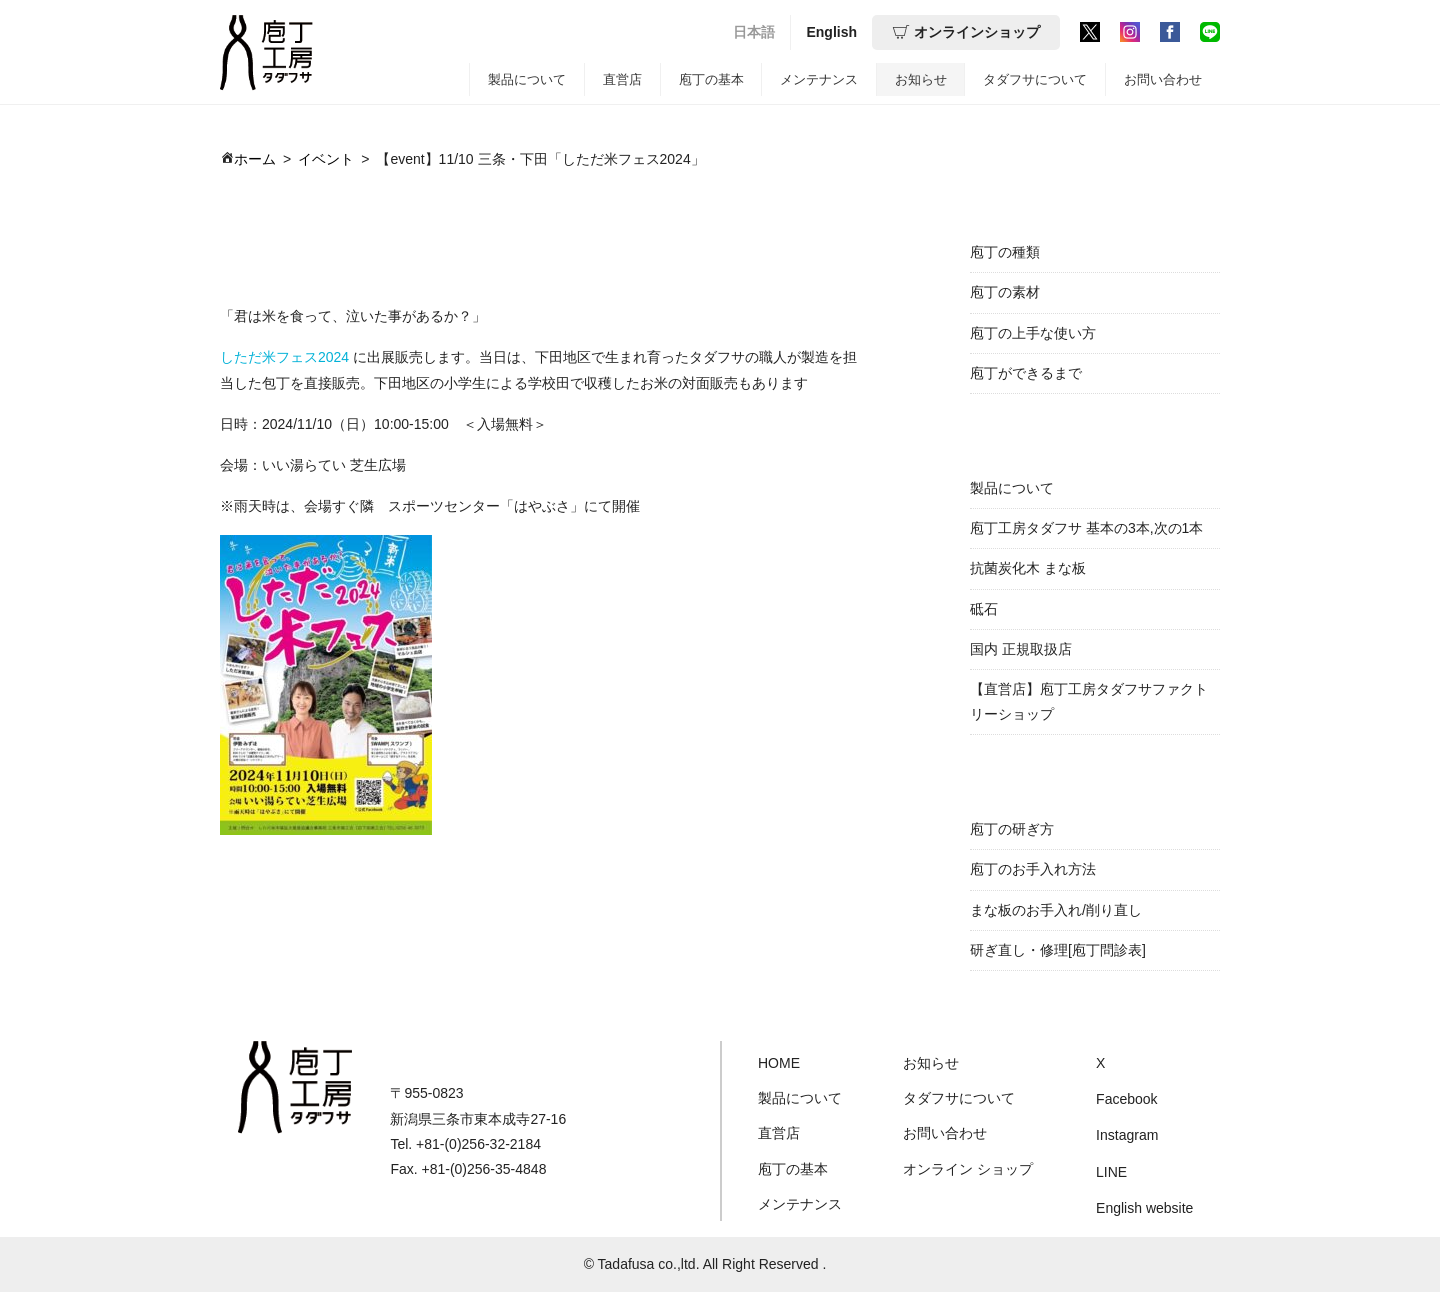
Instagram (1127, 1135)
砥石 (984, 609)
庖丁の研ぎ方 (1012, 829)
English (831, 32)
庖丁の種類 (1005, 252)
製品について (527, 79)
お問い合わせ (1163, 79)
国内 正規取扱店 (1021, 649)
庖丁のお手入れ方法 (1033, 869)
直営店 (622, 79)
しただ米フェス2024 (284, 357)
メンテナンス (819, 79)
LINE (1111, 1172)
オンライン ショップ (968, 1169)
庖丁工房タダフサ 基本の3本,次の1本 (1086, 528)
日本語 (754, 32)
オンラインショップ (966, 32)
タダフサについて (1035, 79)
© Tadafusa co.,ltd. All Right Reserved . (705, 1264)
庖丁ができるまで (1026, 373)
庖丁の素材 (1005, 292)
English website (1144, 1208)
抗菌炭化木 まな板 (1028, 568)
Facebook (1126, 1099)
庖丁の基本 (711, 79)
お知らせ (921, 79)
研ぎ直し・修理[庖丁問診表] (1058, 950)
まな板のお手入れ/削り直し (1056, 910)
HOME (779, 1063)
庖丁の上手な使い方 (1033, 333)
